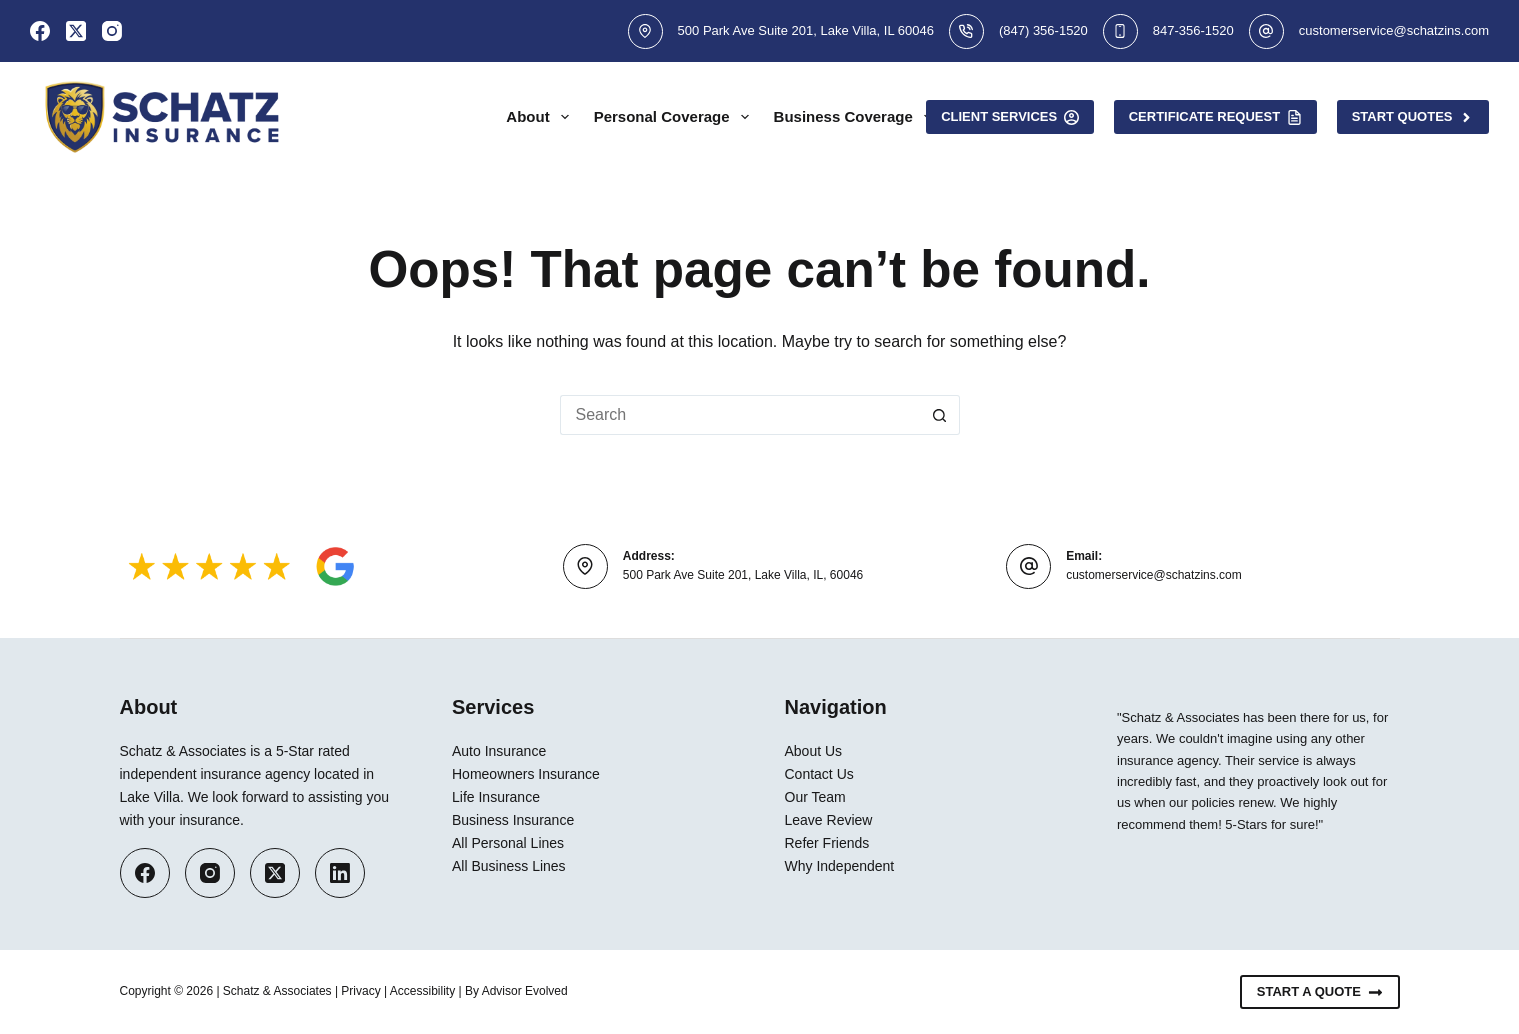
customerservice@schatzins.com (1394, 30)
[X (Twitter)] (76, 31)
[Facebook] (40, 31)
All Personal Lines (508, 843)
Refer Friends (827, 843)
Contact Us (819, 774)
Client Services (1010, 117)
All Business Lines (509, 866)
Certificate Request (1215, 117)
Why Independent (840, 866)
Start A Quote (1320, 992)
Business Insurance (513, 820)
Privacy (360, 991)
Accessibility (422, 991)
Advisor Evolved (525, 991)
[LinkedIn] (340, 873)
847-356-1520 (1193, 30)
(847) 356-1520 (1043, 30)
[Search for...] (740, 415)
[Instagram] (112, 31)
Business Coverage (857, 117)
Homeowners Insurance (526, 774)
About (541, 117)
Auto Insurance (499, 751)
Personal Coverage (675, 117)
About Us (814, 751)
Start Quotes (1413, 117)
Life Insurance (496, 797)
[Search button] (940, 415)
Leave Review (829, 820)
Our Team (815, 797)
